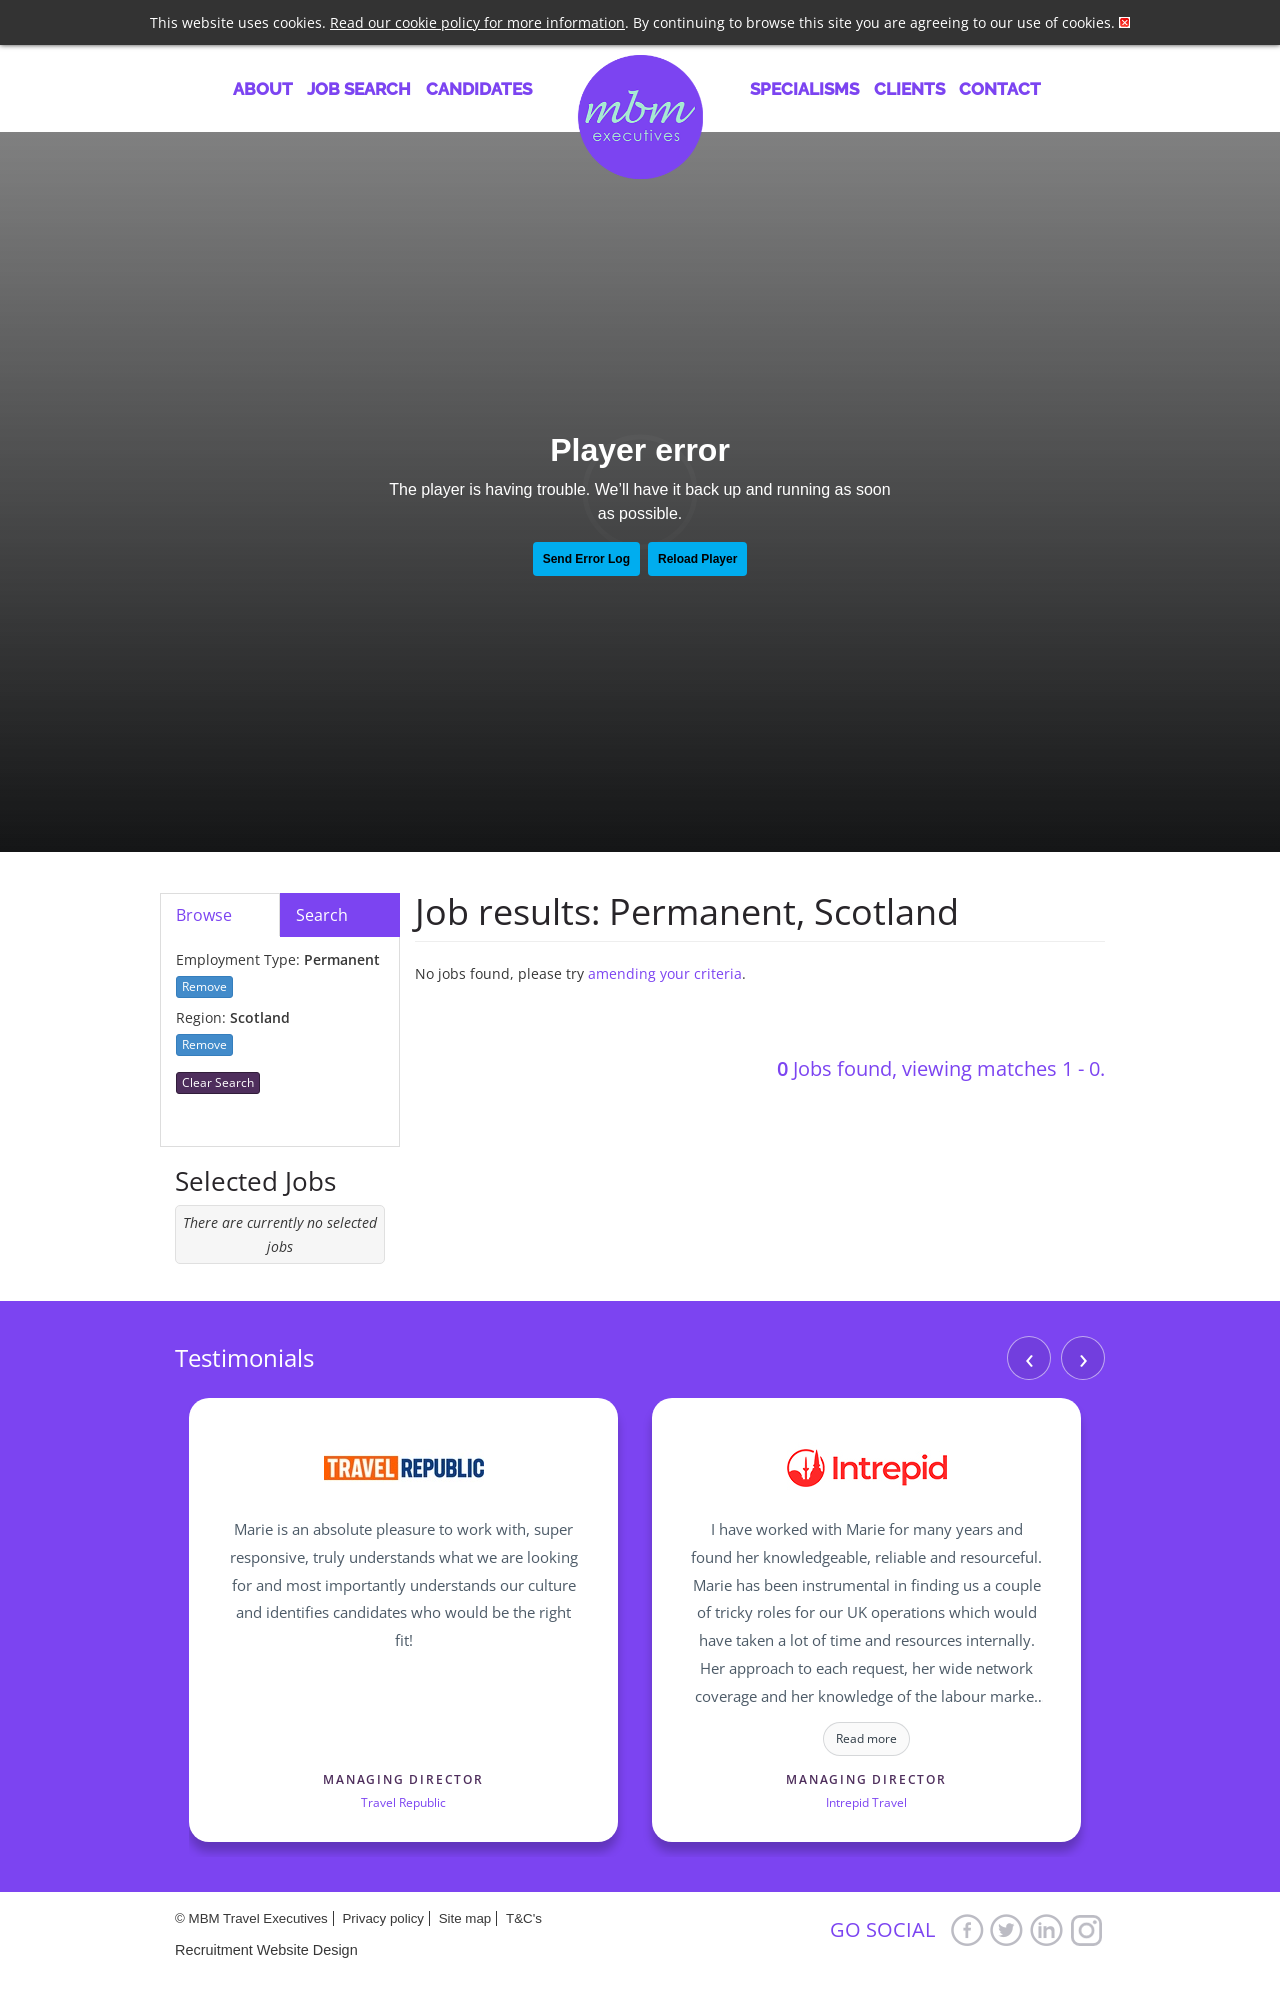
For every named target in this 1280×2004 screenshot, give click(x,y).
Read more (866, 1738)
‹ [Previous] (1029, 1357)
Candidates (479, 89)
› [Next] (1083, 1357)
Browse (204, 915)
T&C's (524, 1918)
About (263, 89)
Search (322, 915)
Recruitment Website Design (266, 1950)
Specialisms (804, 89)
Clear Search (218, 1082)
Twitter (1007, 1929)
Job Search (359, 89)
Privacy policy (382, 1918)
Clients (909, 89)
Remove (204, 986)
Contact (1000, 89)
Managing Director (403, 1779)
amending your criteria (665, 973)
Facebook (967, 1929)
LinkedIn (1047, 1929)
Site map (465, 1918)
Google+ (1087, 1929)
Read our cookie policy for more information (477, 22)
